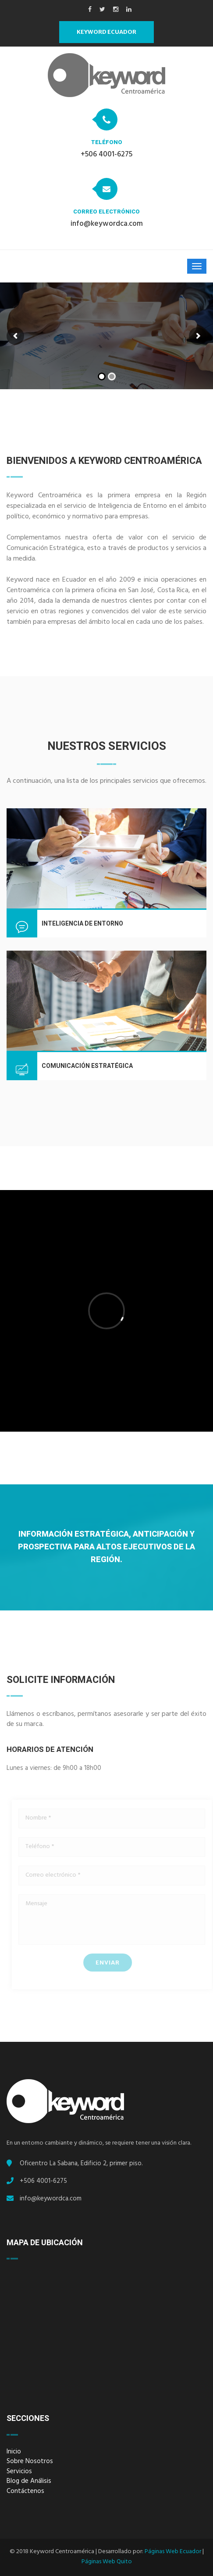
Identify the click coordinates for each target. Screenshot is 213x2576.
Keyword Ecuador (106, 32)
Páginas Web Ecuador (173, 2552)
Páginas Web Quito (107, 2562)
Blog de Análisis (29, 2482)
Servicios (19, 2472)
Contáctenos (25, 2492)
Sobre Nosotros (30, 2462)
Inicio (14, 2453)
